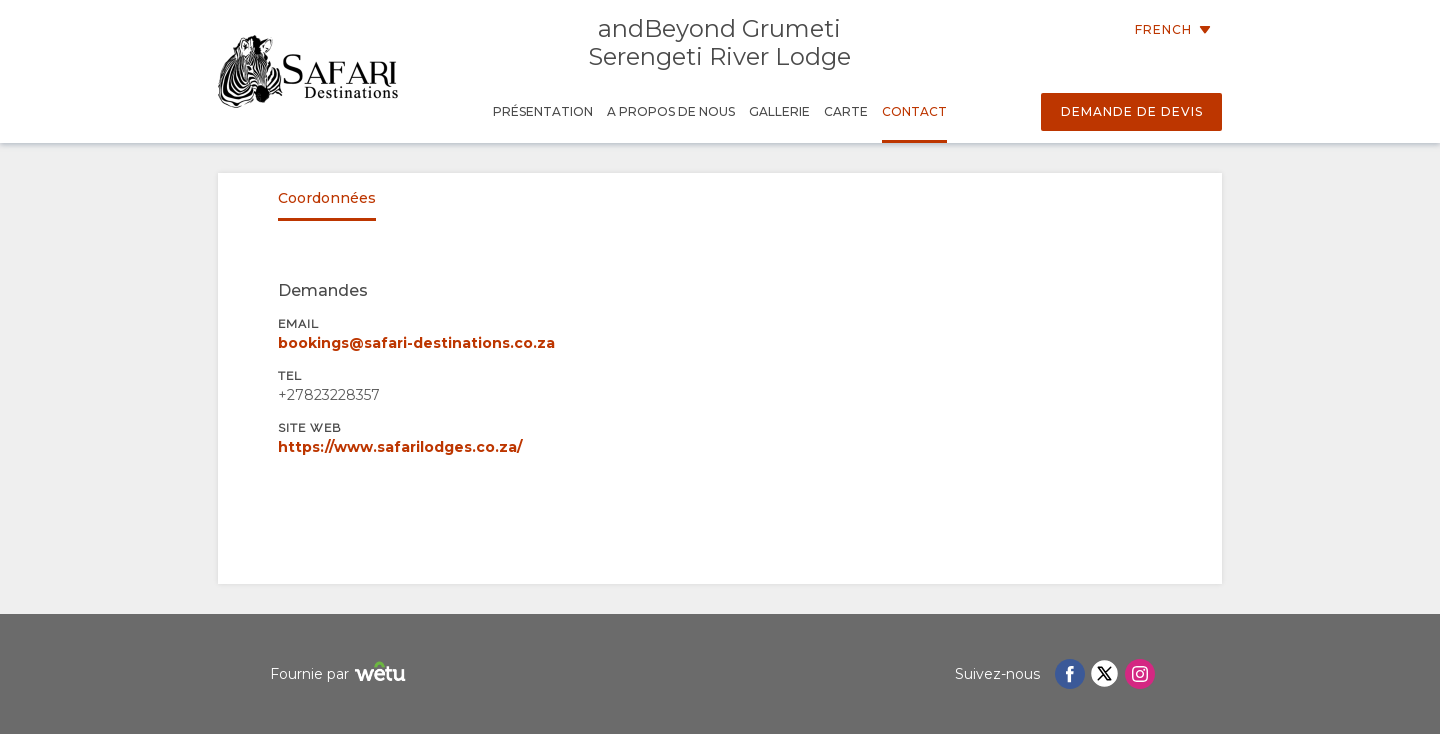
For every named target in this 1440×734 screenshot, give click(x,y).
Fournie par (340, 674)
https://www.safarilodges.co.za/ (400, 447)
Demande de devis (1132, 111)
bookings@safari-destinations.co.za (416, 343)
